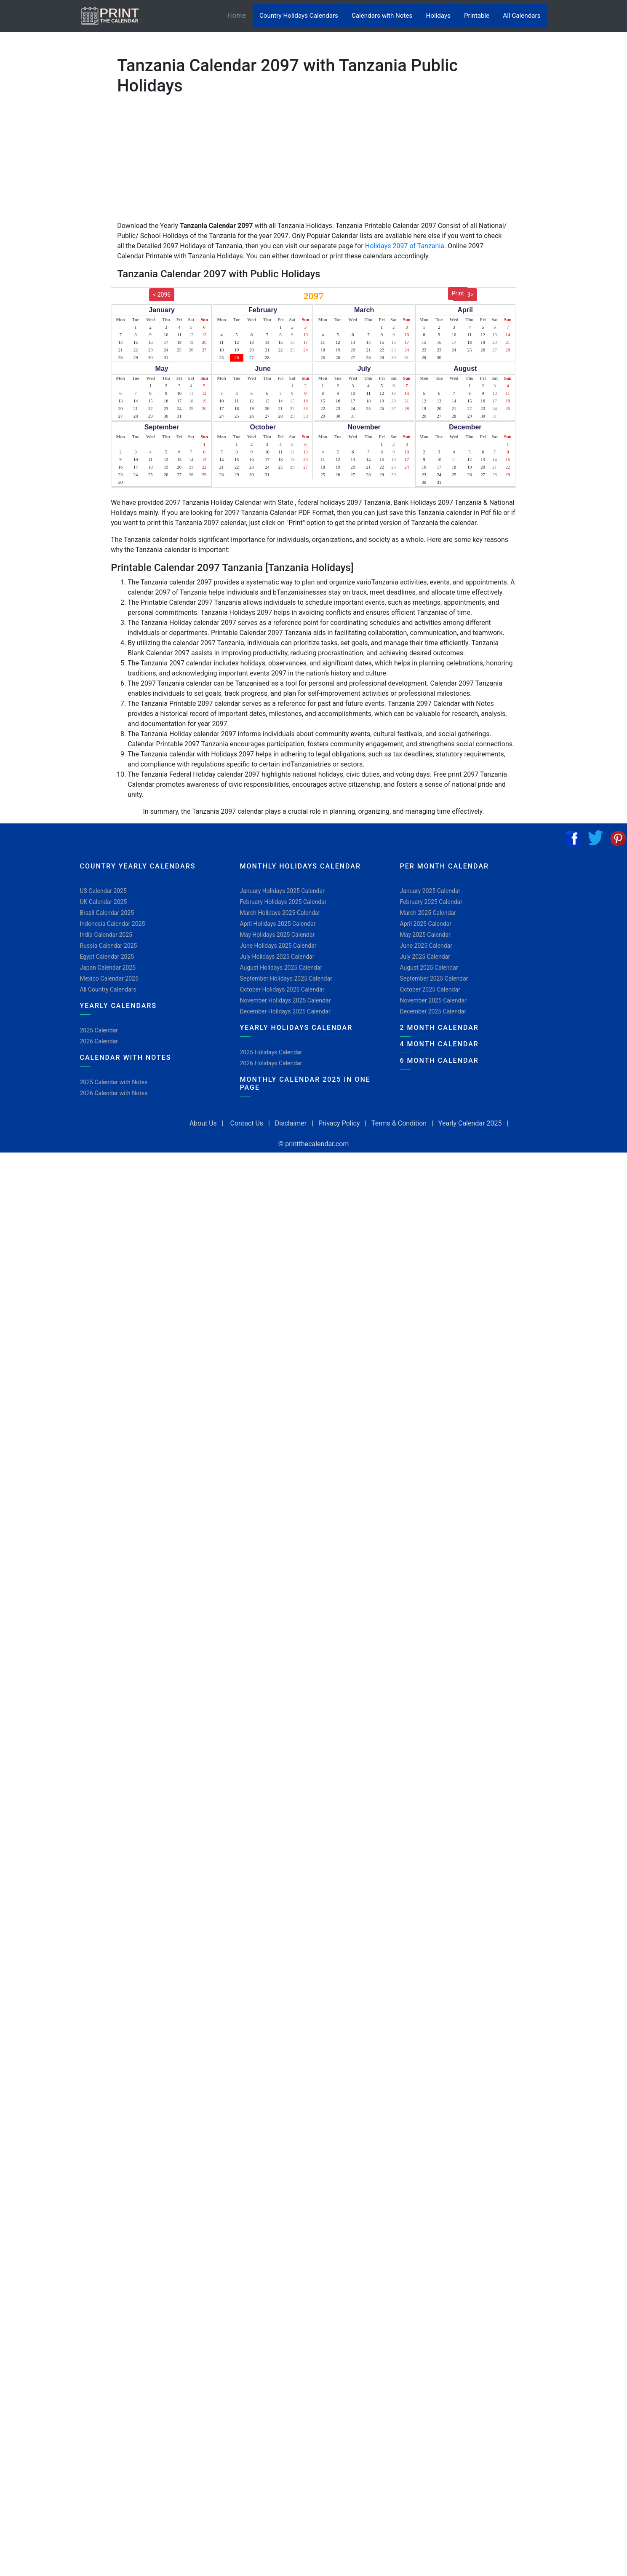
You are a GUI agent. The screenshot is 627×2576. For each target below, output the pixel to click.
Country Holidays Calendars (298, 15)
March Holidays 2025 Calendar (280, 912)
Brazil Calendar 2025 (107, 912)
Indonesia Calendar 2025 (112, 923)
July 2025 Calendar (425, 956)
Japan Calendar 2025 (108, 967)
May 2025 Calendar (425, 934)
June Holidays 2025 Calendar (278, 945)
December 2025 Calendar (433, 1011)
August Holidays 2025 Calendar (281, 967)
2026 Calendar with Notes (114, 1093)
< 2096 (162, 294)
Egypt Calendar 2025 (107, 956)
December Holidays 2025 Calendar (285, 1011)
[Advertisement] (48, 263)
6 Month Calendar (439, 1060)
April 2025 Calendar (426, 923)
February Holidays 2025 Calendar (283, 901)
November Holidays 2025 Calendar (285, 1000)
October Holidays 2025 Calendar (282, 989)
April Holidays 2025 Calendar (278, 923)
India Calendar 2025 (106, 934)
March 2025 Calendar (428, 912)
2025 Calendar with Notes (114, 1082)
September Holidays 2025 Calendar (286, 978)
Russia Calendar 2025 (108, 945)
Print (458, 293)
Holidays (438, 15)
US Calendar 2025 (103, 890)
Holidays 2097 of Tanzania (404, 246)
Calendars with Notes (382, 15)
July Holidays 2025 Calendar (277, 956)
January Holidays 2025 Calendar (282, 890)
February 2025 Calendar (431, 901)
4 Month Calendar (439, 1044)
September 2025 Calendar (434, 978)
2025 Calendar (99, 1030)
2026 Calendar (99, 1041)
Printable (476, 15)
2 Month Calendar (439, 1028)
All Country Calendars (108, 989)
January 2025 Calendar (430, 890)
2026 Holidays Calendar (271, 1063)
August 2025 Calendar (429, 967)
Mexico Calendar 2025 (109, 978)
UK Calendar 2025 (103, 901)
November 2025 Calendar (433, 1000)
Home (240, 15)
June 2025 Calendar (426, 945)
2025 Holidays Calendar (271, 1052)
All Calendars (521, 15)
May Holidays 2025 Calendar (277, 934)
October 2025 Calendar (430, 989)
